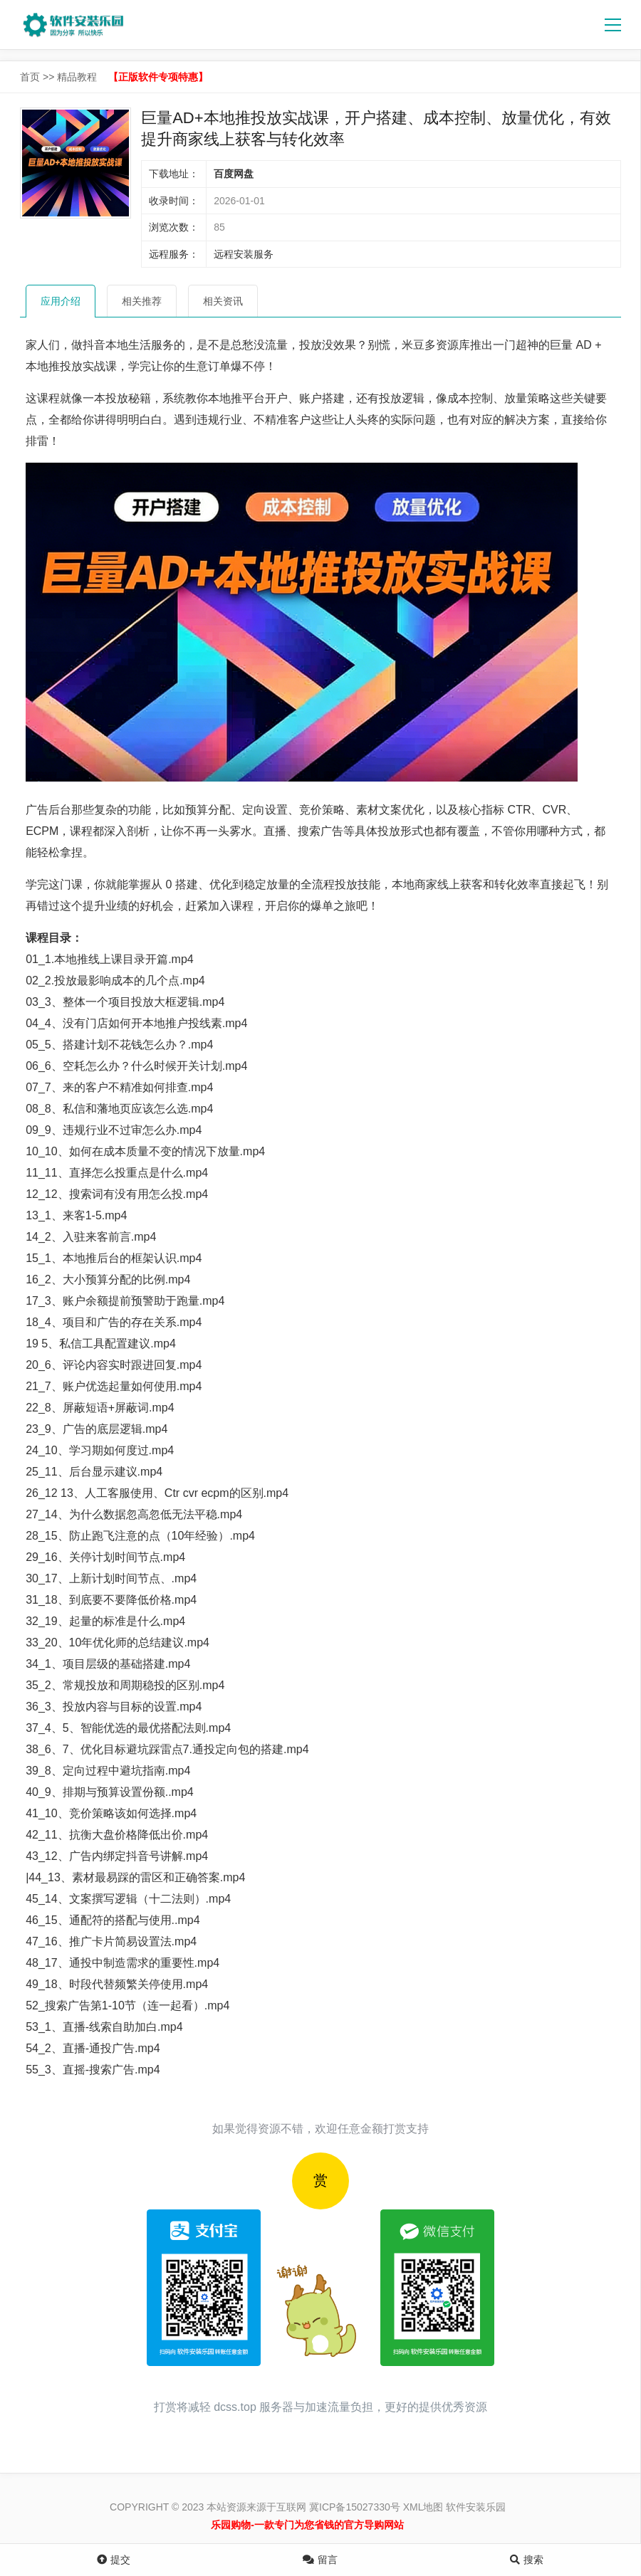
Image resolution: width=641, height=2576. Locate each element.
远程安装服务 (243, 254)
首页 (30, 77)
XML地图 (423, 2507)
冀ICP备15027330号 (354, 2507)
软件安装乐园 (476, 2507)
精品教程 (77, 77)
